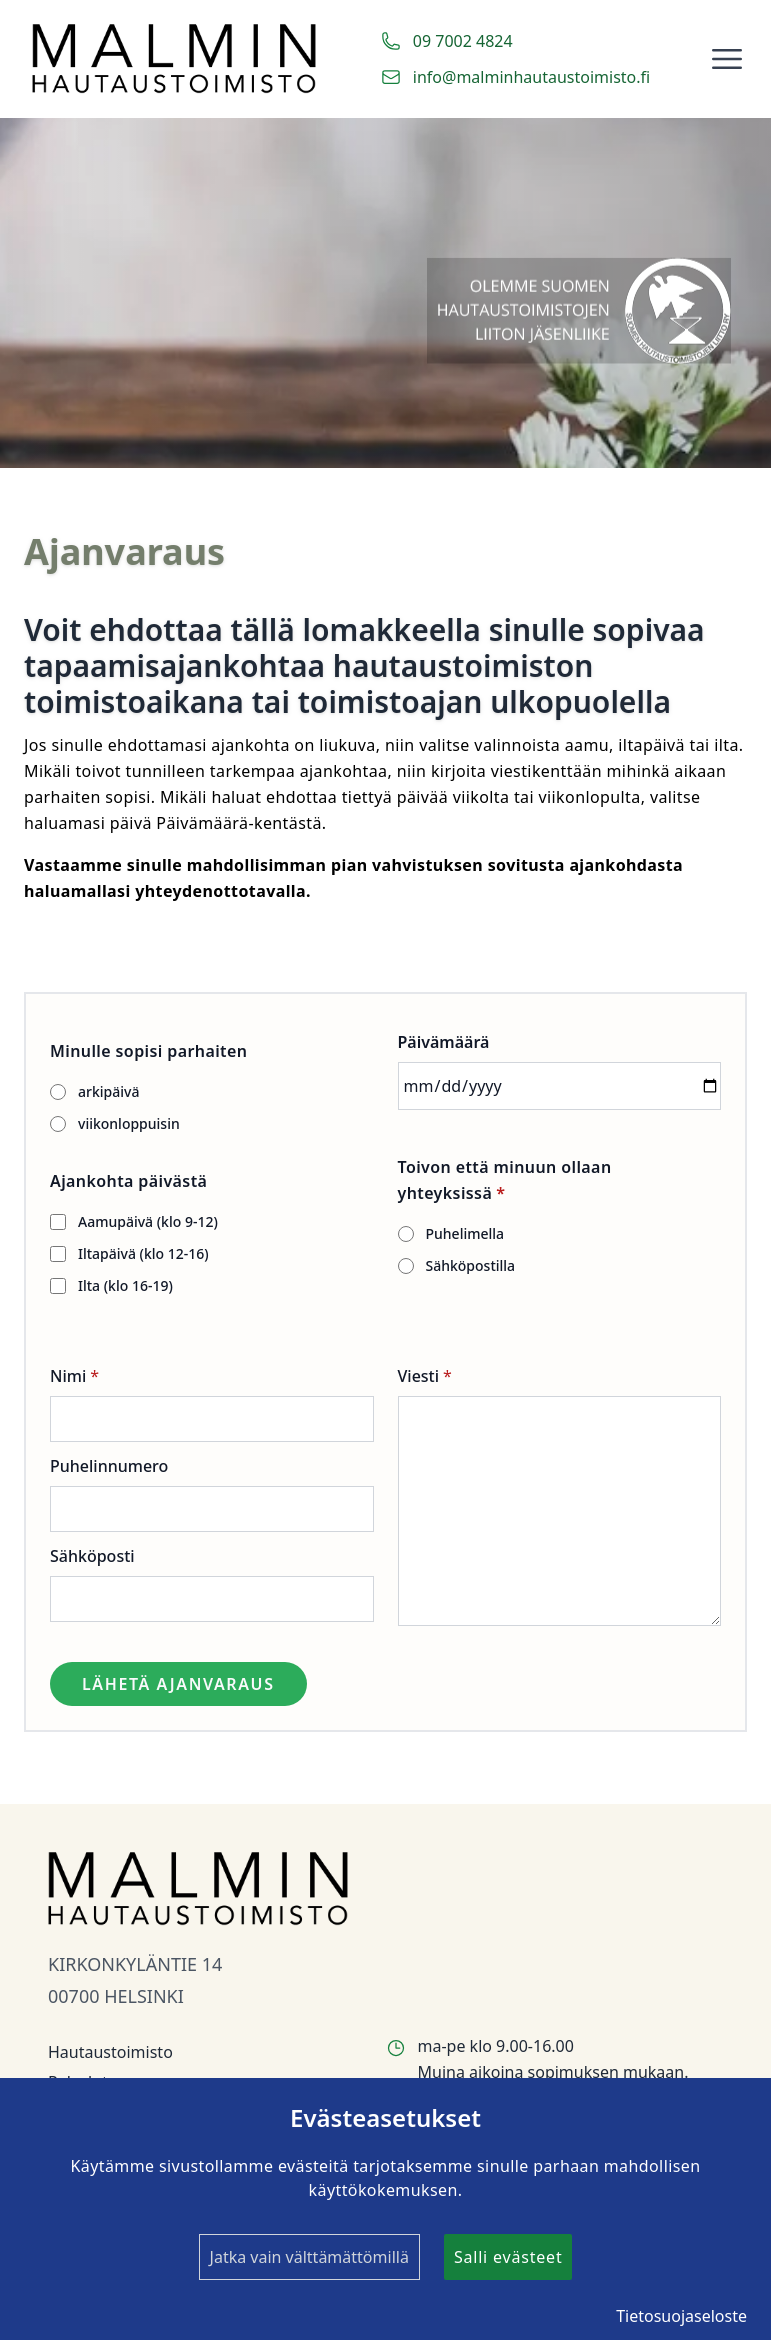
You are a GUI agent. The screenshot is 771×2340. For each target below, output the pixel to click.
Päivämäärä (444, 1042)
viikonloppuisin (129, 1123)
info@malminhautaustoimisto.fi (531, 77)
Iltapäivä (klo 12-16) (143, 1253)
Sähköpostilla (471, 1265)
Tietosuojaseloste (681, 2316)
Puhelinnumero (109, 1466)
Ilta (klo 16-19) (125, 1285)
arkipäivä (108, 1091)
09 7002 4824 (463, 41)
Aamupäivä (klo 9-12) (148, 1221)
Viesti (419, 1376)
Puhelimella (465, 1233)
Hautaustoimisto (110, 2052)
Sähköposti (92, 1556)
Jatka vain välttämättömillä (309, 2257)
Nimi (68, 1376)
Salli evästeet (508, 2257)
